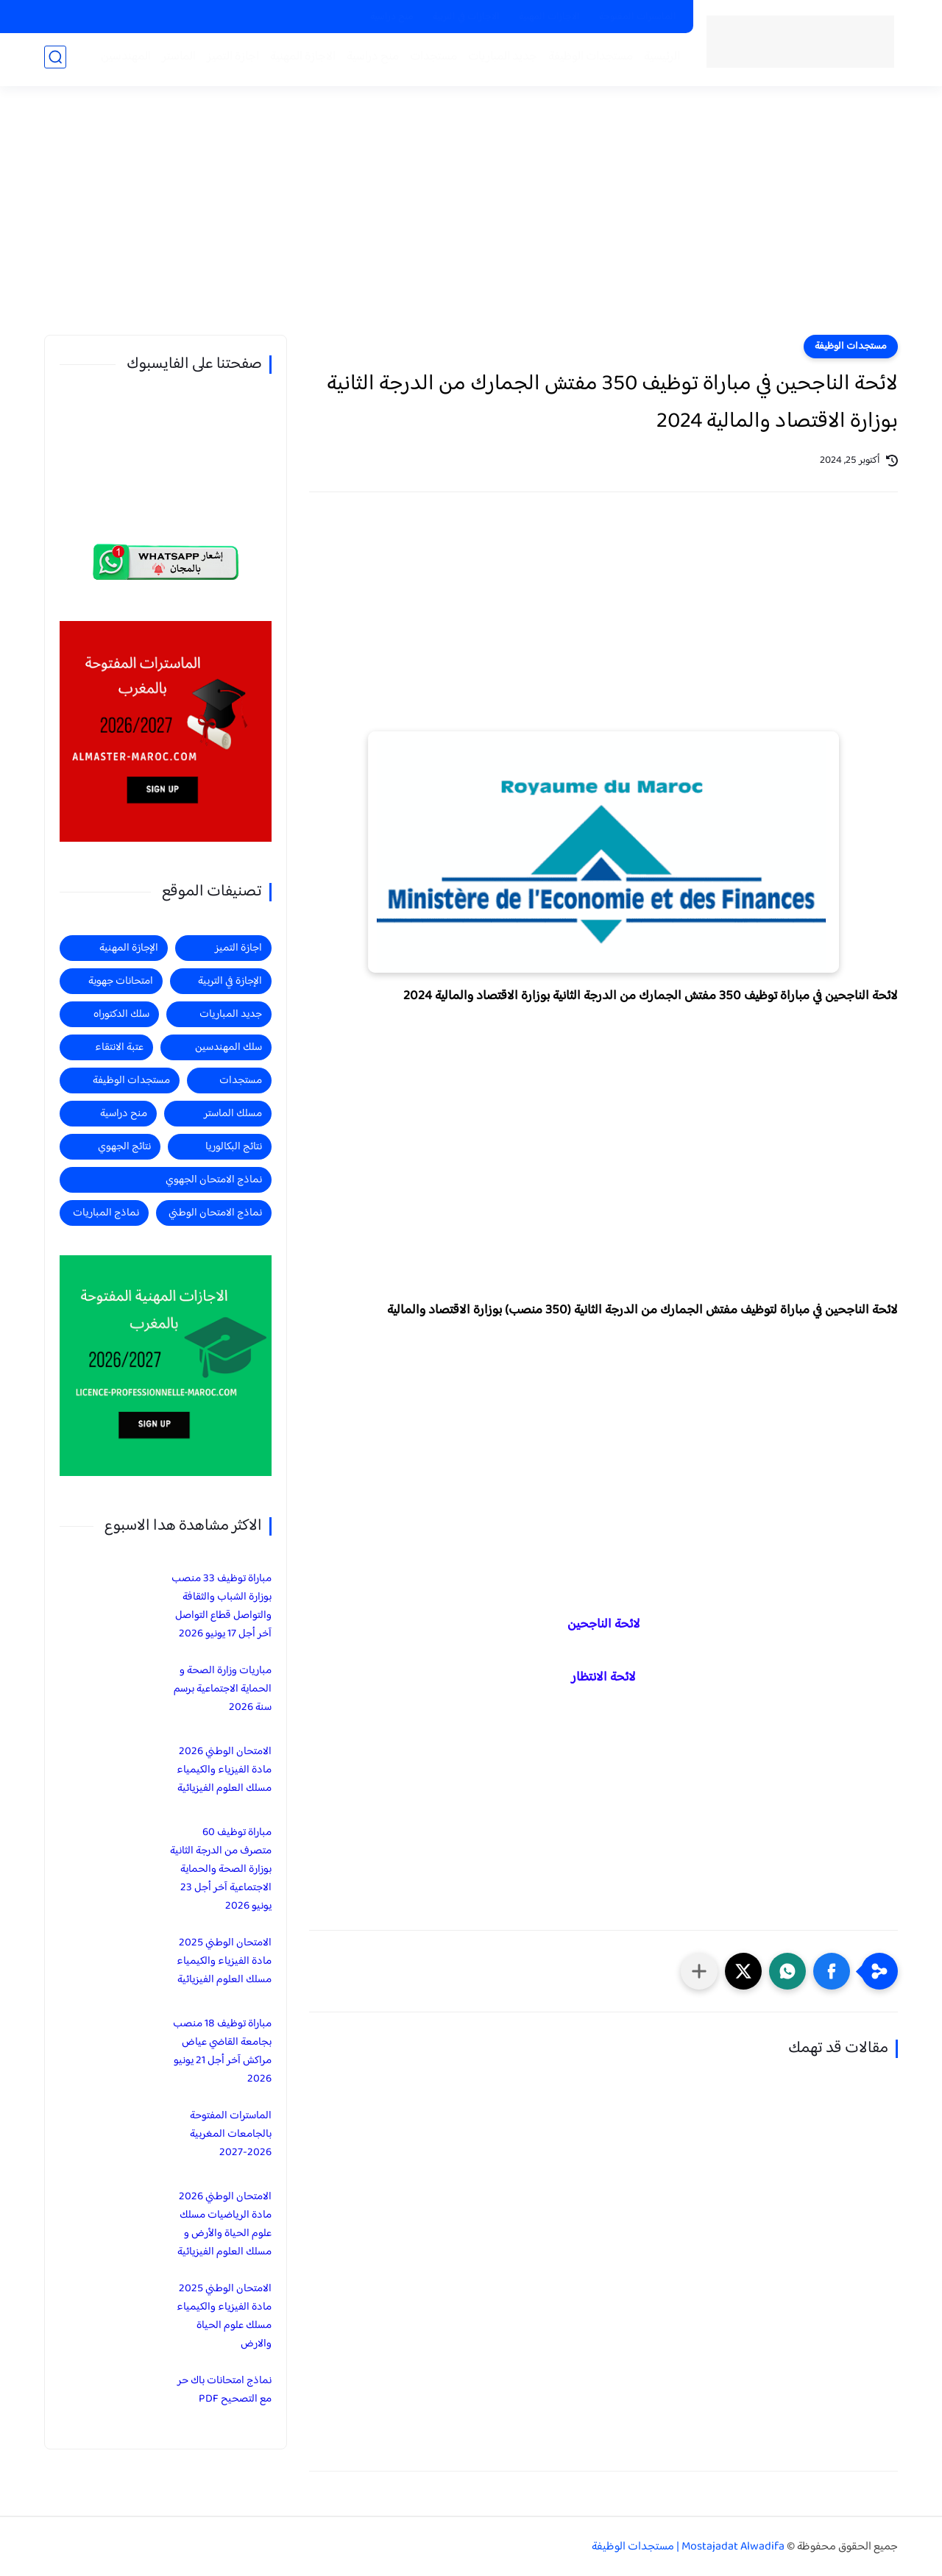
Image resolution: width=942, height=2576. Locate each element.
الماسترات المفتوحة (637, 17)
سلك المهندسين (228, 1047)
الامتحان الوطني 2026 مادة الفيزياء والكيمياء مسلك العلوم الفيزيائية (224, 1770)
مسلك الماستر (233, 1113)
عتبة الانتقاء (119, 1047)
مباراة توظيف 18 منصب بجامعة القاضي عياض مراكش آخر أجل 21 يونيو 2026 (222, 2051)
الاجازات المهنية (549, 17)
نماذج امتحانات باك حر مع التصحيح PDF (224, 2389)
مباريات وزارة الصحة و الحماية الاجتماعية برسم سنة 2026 (223, 1689)
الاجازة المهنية (300, 60)
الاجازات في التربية (466, 17)
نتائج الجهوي (124, 1147)
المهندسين (123, 60)
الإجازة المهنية (128, 948)
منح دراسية (392, 17)
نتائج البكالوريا (233, 1147)
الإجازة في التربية (230, 981)
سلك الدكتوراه (121, 1014)
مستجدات (430, 60)
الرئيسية (659, 60)
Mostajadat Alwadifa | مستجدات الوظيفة (688, 2547)
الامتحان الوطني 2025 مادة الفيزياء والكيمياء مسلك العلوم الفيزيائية (224, 1961)
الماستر (176, 60)
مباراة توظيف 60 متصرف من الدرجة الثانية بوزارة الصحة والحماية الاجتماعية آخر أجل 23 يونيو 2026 (221, 1869)
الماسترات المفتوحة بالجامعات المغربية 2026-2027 (231, 2134)
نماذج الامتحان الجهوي (214, 1180)
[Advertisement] (471, 221)
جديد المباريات (499, 60)
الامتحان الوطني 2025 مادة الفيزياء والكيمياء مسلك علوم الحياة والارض (224, 2316)
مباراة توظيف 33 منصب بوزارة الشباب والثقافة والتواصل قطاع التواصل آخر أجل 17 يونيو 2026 (221, 1606)
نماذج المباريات (106, 1213)
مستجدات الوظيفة (587, 60)
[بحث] (55, 60)
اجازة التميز (230, 60)
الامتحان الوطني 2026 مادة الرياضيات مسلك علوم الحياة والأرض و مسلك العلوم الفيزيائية (224, 2224)
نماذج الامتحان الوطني (215, 1213)
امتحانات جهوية (120, 981)
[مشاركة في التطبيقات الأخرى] (699, 1971)
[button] (831, 1971)
